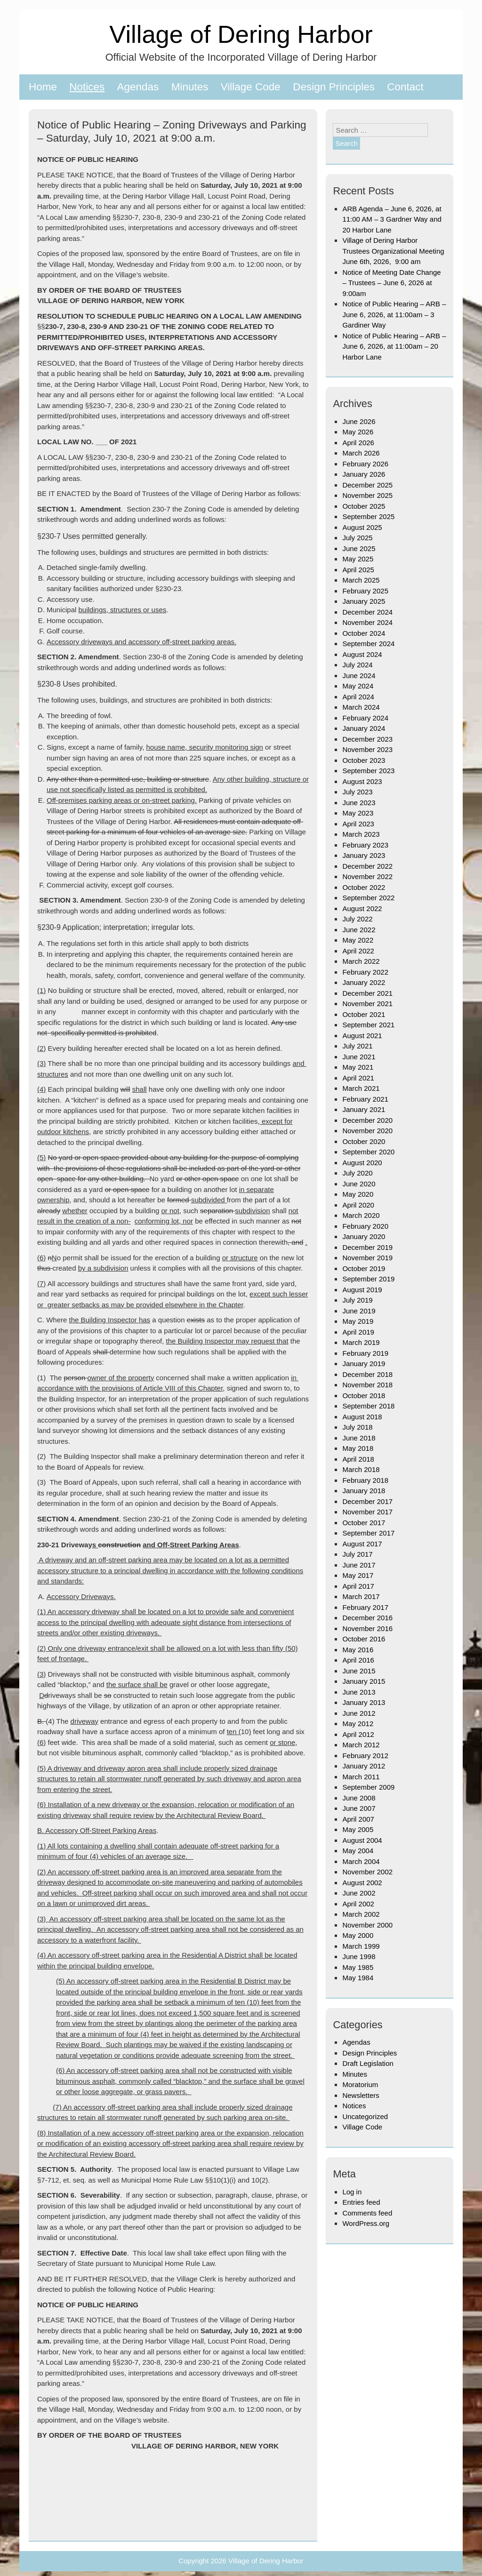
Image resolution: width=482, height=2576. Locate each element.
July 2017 (357, 1554)
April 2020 (358, 1205)
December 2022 (367, 866)
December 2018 (367, 1374)
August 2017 (362, 1544)
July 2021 (357, 1046)
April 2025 (358, 570)
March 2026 (360, 453)
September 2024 (368, 644)
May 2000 (357, 1935)
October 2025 (363, 506)
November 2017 (367, 1512)
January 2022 (363, 982)
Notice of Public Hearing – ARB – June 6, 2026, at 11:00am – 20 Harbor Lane (394, 346)
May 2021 (357, 1067)
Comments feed (367, 2213)
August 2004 (362, 1840)
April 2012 (358, 1734)
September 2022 (368, 898)
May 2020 (357, 1194)
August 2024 (362, 654)
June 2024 (358, 676)
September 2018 (368, 1406)
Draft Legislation (367, 2063)
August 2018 (362, 1417)
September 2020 (368, 1152)
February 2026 (365, 464)
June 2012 (358, 1713)
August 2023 (362, 781)
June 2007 (358, 1808)
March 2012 (360, 1745)
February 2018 (365, 1480)
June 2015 (358, 1671)
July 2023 (357, 792)
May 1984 (357, 1978)
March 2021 (360, 1088)
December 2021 (367, 993)
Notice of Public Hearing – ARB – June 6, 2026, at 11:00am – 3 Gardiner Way (394, 314)
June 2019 (358, 1311)
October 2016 (363, 1639)
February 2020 (365, 1226)
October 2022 (363, 887)
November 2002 (367, 1872)
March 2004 (360, 1861)
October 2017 (363, 1523)
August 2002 (362, 1883)
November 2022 (367, 876)
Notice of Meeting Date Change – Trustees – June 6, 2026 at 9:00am (391, 282)
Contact (405, 87)
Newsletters (360, 2095)
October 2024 (363, 633)
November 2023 (367, 749)
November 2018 (367, 1385)
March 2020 (360, 1215)
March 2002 (360, 1914)
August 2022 (362, 908)
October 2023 (363, 760)
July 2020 (357, 1173)
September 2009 (368, 1787)
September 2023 (368, 771)
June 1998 (358, 1956)
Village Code (251, 87)
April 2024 (358, 697)
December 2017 (367, 1501)
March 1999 (360, 1946)
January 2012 (363, 1766)
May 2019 (357, 1321)
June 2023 (358, 803)
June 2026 (358, 421)
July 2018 (357, 1427)
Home (43, 87)
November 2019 (367, 1258)
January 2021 (363, 1109)
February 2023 (365, 845)
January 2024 (363, 728)
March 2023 (360, 834)
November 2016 (367, 1628)
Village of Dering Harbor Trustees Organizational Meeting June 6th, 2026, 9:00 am (393, 250)
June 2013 (358, 1692)
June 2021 (358, 1057)
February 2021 (365, 1099)
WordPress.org (365, 2223)
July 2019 (357, 1300)
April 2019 (358, 1332)
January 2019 (363, 1364)
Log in (352, 2192)
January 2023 (363, 855)
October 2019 (363, 1268)
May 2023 (357, 813)
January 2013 (363, 1702)
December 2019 (367, 1247)
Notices (86, 87)
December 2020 (367, 1120)
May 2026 (357, 432)
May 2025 (357, 559)
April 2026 (358, 443)
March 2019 (360, 1342)
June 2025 (358, 548)
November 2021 (367, 1004)
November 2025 (367, 495)
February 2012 (365, 1756)
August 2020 (362, 1163)
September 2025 (368, 516)
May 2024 (357, 686)
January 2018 (363, 1491)
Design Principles (334, 87)
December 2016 (367, 1618)
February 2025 (365, 591)
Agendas (138, 87)
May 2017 (357, 1575)
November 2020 (367, 1131)
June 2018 (358, 1438)
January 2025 (363, 601)
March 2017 (360, 1596)
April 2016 (358, 1660)
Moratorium (360, 2084)
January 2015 (363, 1681)
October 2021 (363, 1014)
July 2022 (357, 919)
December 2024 (367, 612)
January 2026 (363, 474)
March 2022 (360, 961)
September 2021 (368, 1025)
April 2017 (358, 1586)
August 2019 (362, 1290)
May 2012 (357, 1724)
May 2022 (357, 940)
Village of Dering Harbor (240, 34)
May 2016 (357, 1650)
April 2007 (358, 1819)
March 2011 (360, 1777)
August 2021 (362, 1036)
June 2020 (358, 1184)
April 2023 (358, 824)
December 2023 (367, 739)
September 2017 (368, 1533)
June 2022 (358, 930)
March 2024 (360, 707)
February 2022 (365, 972)
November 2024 (367, 622)
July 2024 (357, 665)
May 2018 (357, 1448)
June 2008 (358, 1798)
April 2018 (358, 1459)
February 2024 (365, 718)
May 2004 (357, 1851)
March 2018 (360, 1469)
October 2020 (363, 1141)
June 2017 (358, 1565)
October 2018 (363, 1396)
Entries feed (361, 2202)
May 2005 (357, 1829)
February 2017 (365, 1607)
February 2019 (365, 1353)
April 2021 (358, 1078)
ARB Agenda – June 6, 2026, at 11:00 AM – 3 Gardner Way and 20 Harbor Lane (391, 219)
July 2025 (357, 538)
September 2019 (368, 1279)
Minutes (190, 87)
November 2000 (367, 1925)
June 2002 (358, 1893)
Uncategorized (365, 2116)
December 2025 (367, 485)
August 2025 (362, 527)
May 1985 (357, 1967)
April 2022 (358, 951)
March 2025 (360, 580)
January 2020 (363, 1236)
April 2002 (358, 1904)
